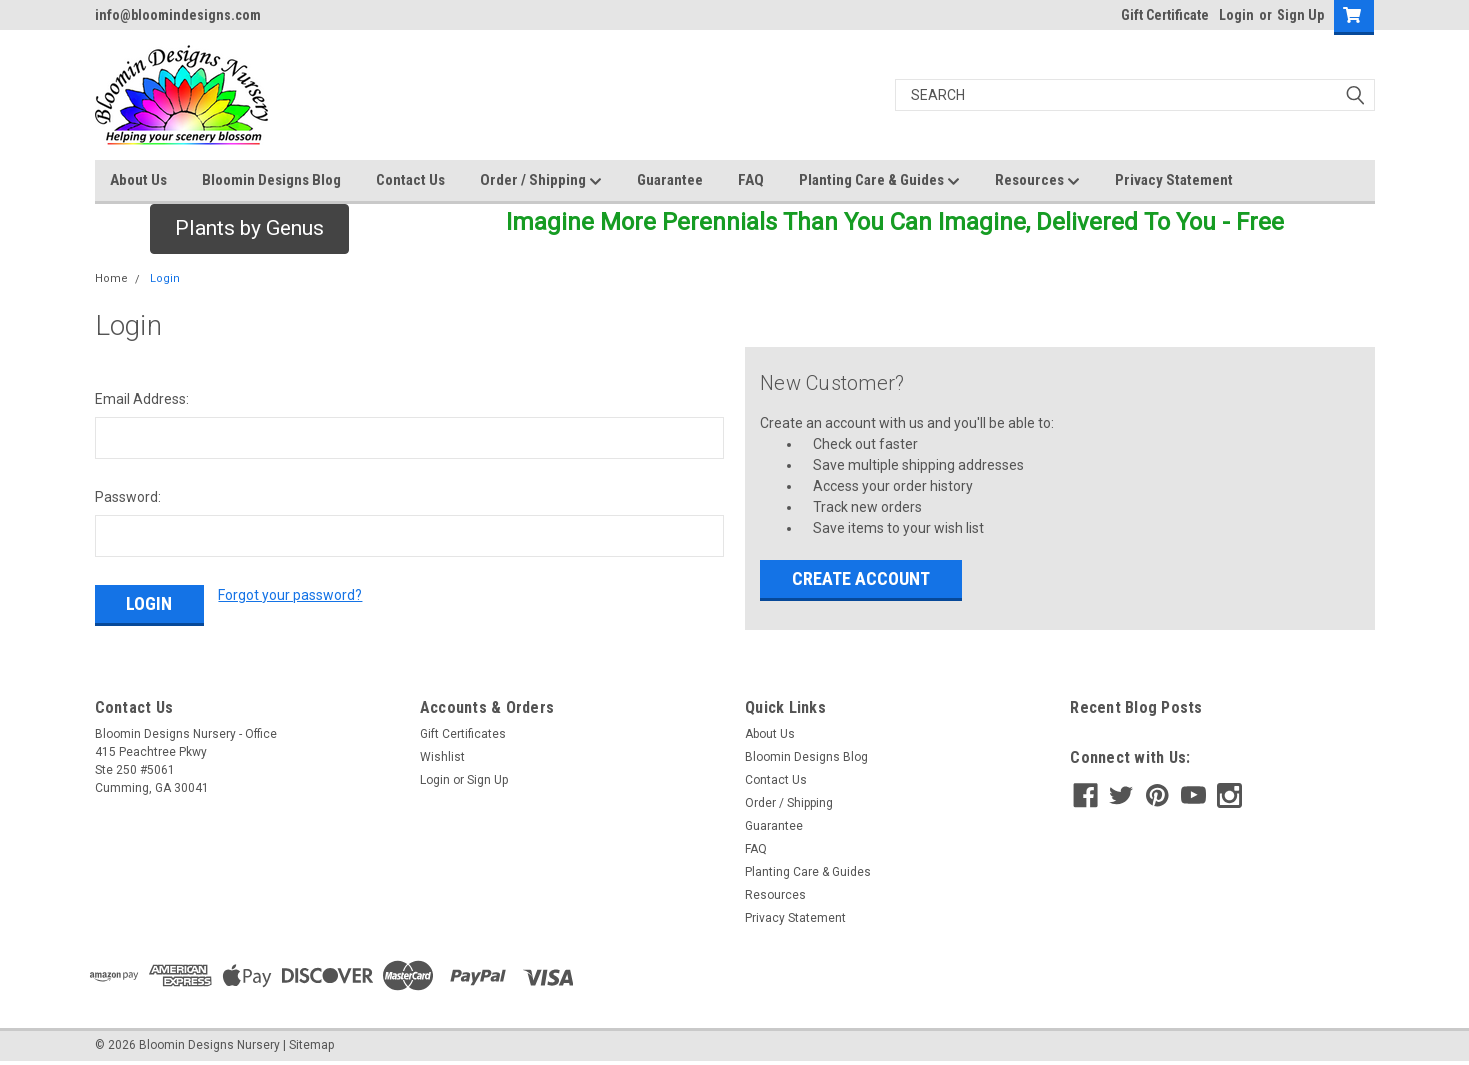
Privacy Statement (1174, 180)
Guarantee (670, 180)
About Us (138, 180)
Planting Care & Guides (879, 181)
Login (1236, 15)
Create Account (861, 578)
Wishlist (442, 757)
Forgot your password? (290, 595)
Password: (128, 497)
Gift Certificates (463, 734)
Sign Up (1300, 15)
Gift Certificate (1165, 15)
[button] (249, 229)
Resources (1037, 181)
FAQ (751, 180)
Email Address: (142, 399)
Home (111, 278)
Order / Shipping (541, 181)
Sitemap (311, 1045)
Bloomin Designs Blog (271, 180)
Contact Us (410, 180)
